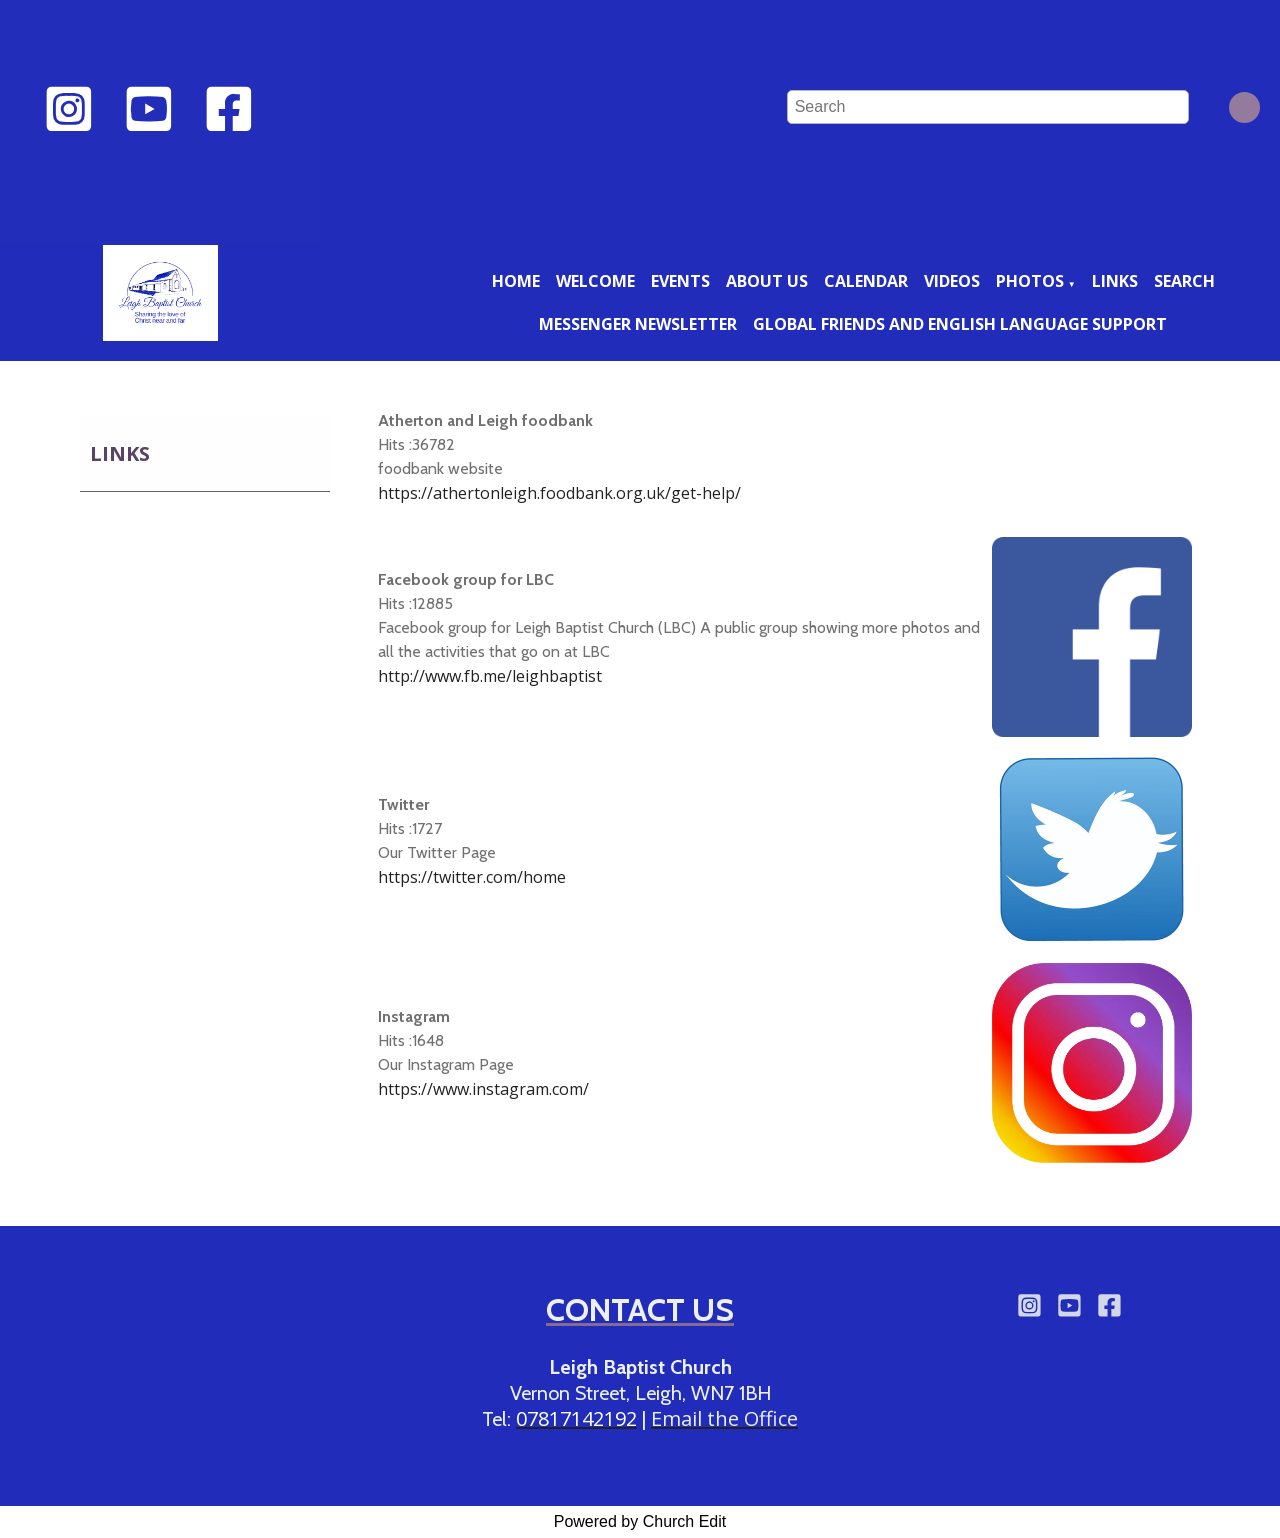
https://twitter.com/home (472, 877)
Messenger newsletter (638, 324)
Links (1115, 281)
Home (516, 281)
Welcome (595, 281)
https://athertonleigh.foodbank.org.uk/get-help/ (559, 493)
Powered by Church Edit (640, 1521)
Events (680, 281)
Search (1184, 281)
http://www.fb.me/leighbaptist (490, 676)
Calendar (866, 281)
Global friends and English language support (960, 324)
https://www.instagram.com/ (483, 1089)
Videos (952, 281)
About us (767, 281)
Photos (1030, 281)
